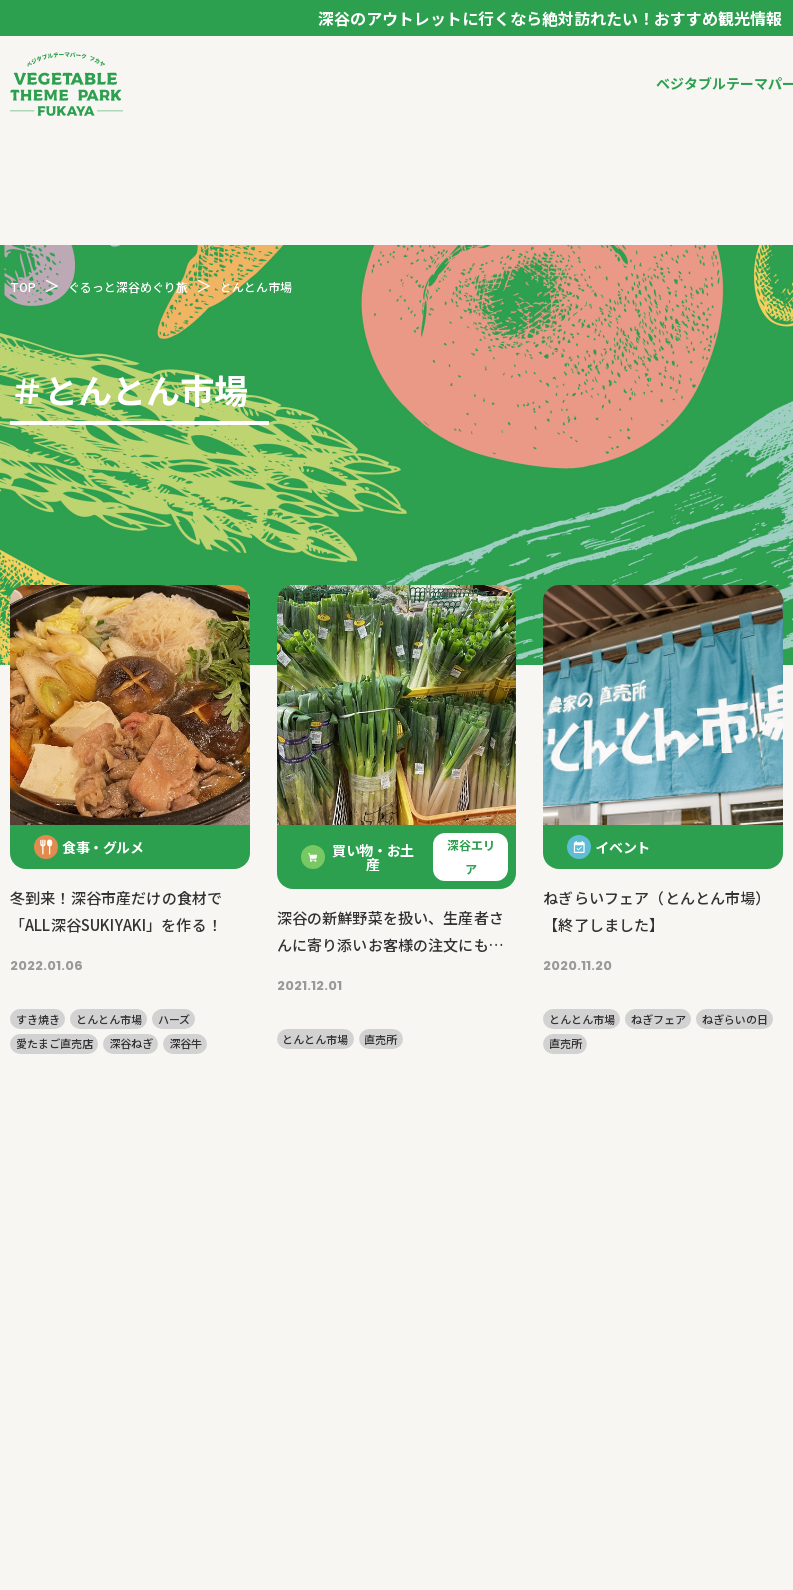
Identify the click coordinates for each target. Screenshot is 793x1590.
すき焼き (38, 1019)
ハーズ (174, 1019)
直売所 (380, 1039)
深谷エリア (471, 856)
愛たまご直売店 (54, 1043)
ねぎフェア (658, 1019)
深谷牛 (185, 1043)
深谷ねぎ (131, 1043)
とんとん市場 (109, 1019)
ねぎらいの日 (735, 1019)
